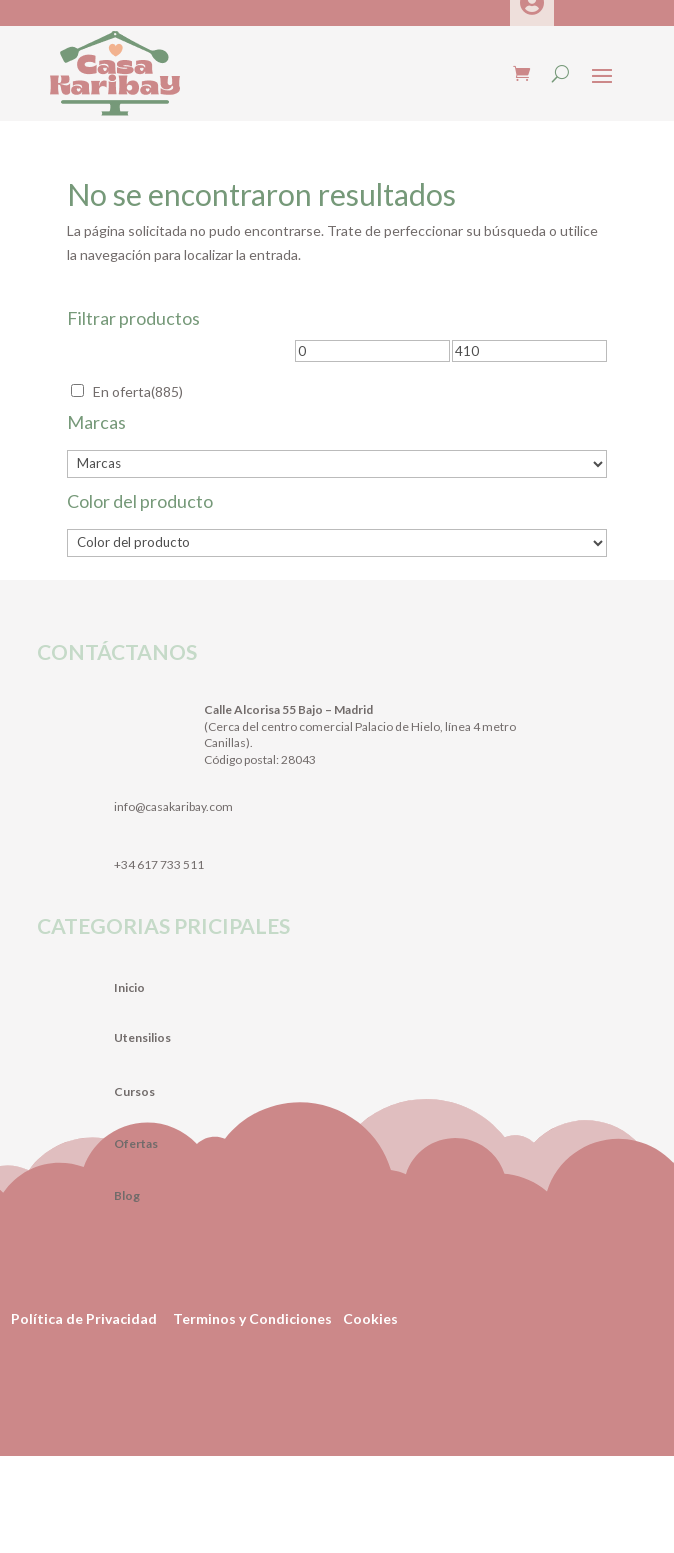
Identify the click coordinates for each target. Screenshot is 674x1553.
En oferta (138, 391)
